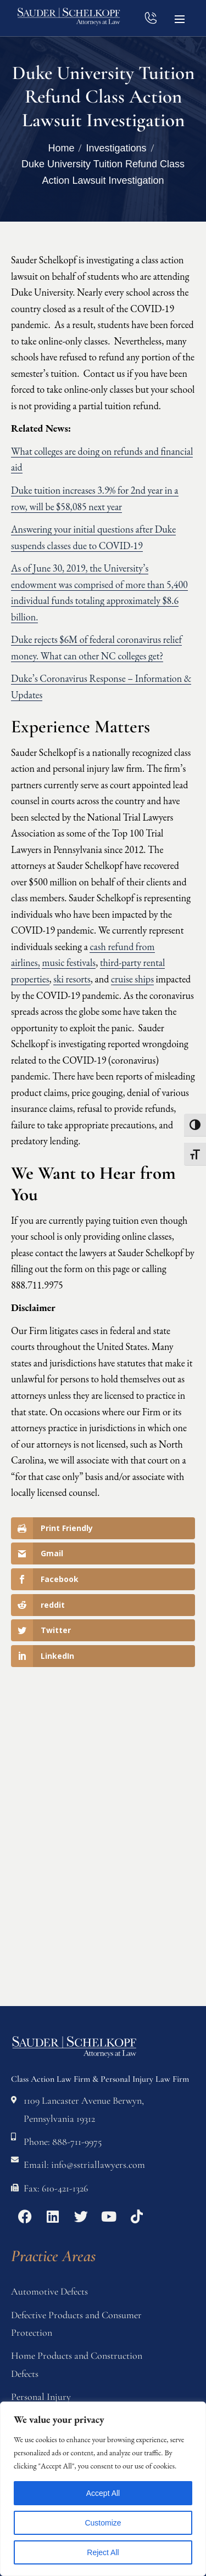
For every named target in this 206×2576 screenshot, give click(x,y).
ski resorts (72, 979)
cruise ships (132, 979)
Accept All (103, 2493)
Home (61, 148)
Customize (103, 2522)
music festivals (69, 962)
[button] (180, 18)
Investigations (116, 148)
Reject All (103, 2552)
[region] (103, 2489)
